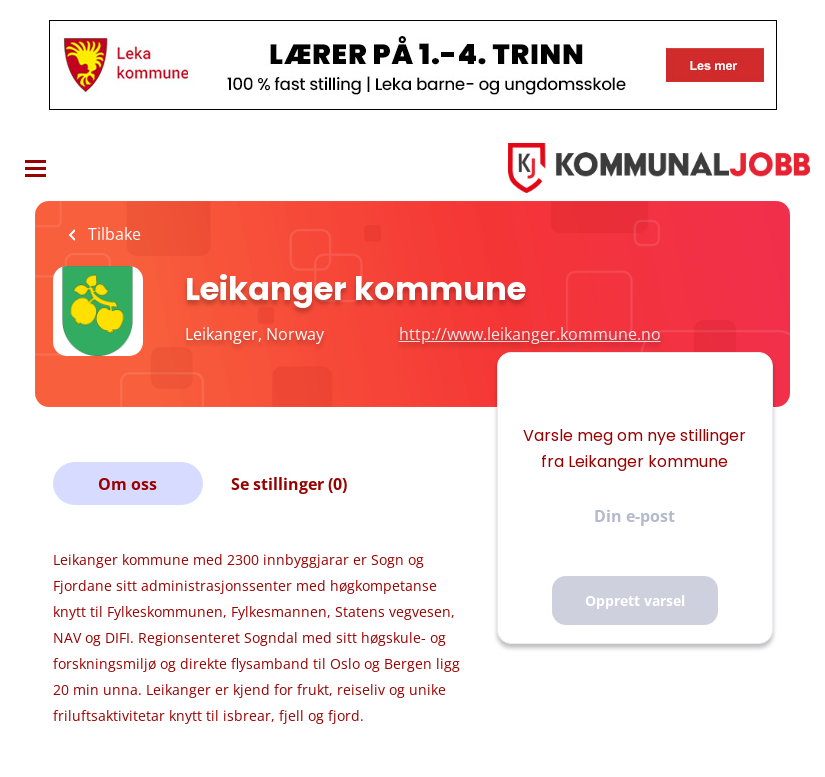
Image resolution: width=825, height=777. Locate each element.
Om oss (127, 484)
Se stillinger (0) (289, 484)
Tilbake (112, 234)
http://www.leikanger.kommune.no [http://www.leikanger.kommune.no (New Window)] (530, 334)
